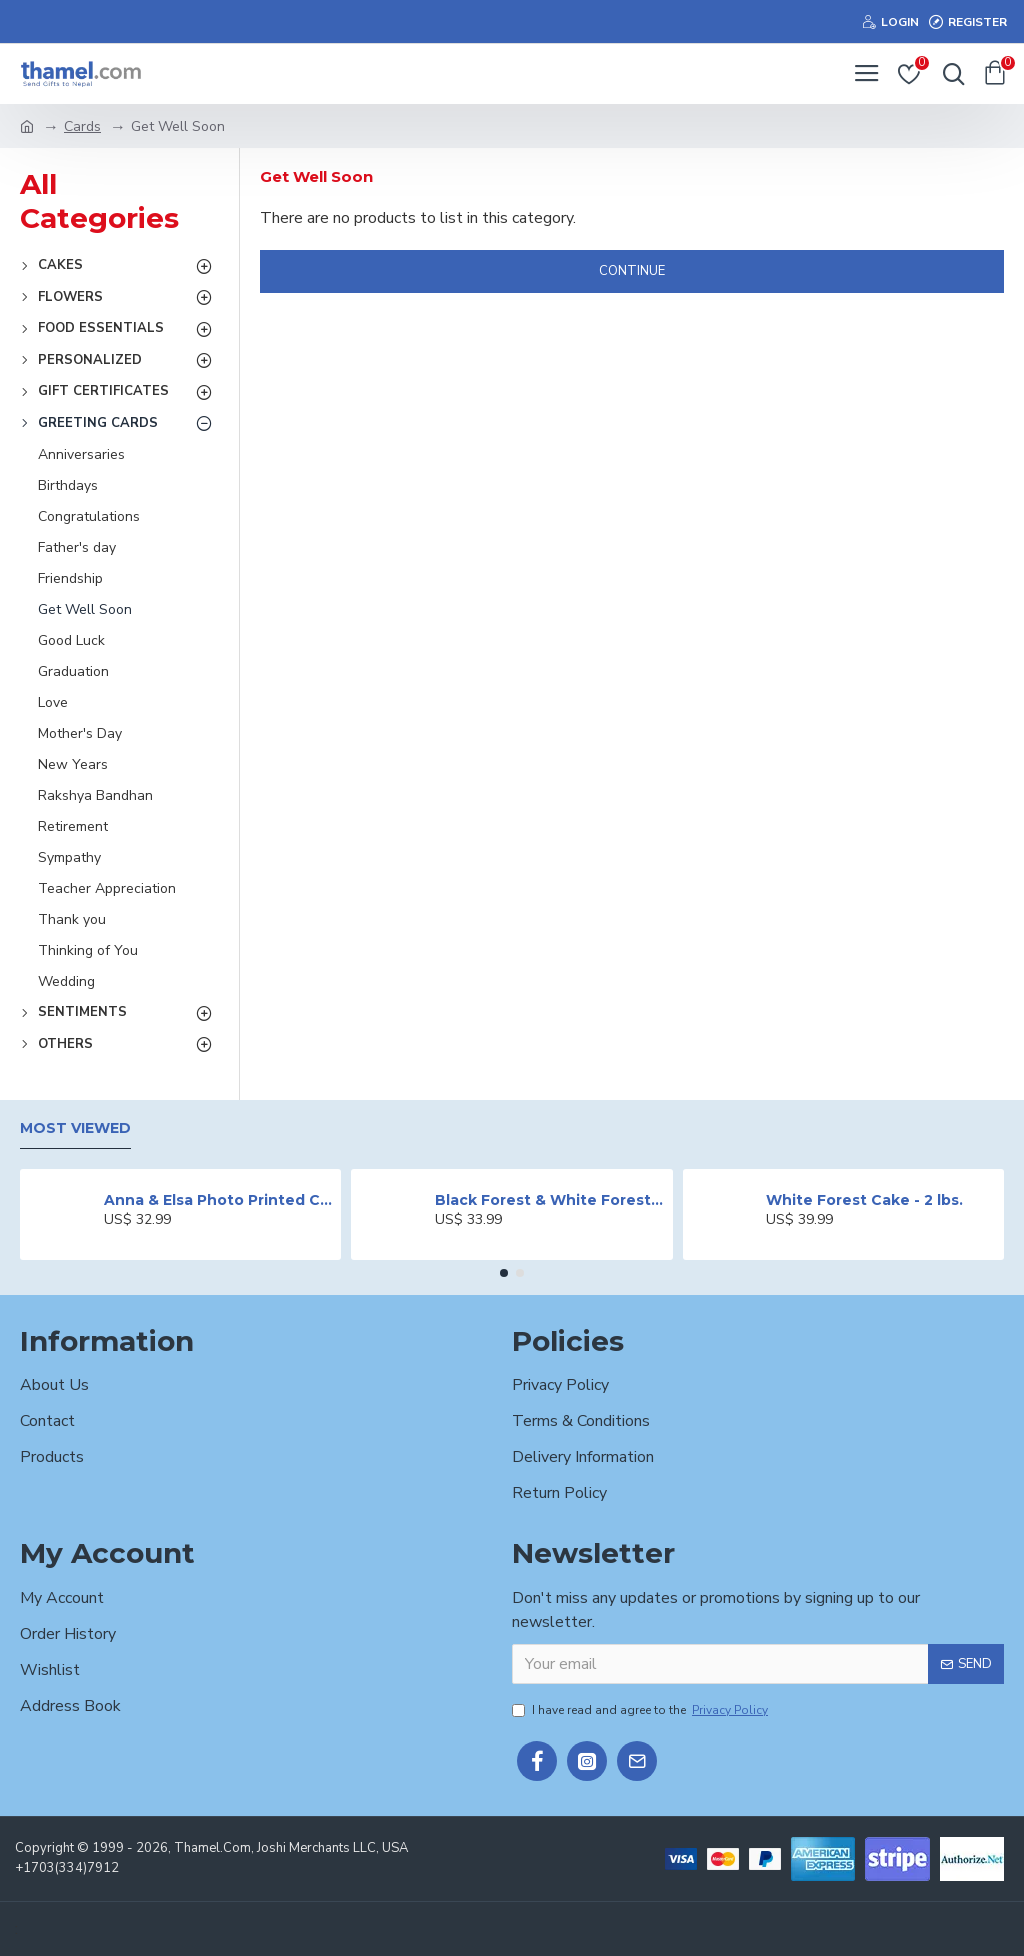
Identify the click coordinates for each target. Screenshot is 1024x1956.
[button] (504, 1273)
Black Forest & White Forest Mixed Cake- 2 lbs (550, 1200)
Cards (82, 126)
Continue (632, 271)
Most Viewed (75, 1128)
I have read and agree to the (641, 1710)
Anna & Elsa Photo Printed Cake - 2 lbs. (219, 1200)
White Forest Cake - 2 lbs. (864, 1200)
